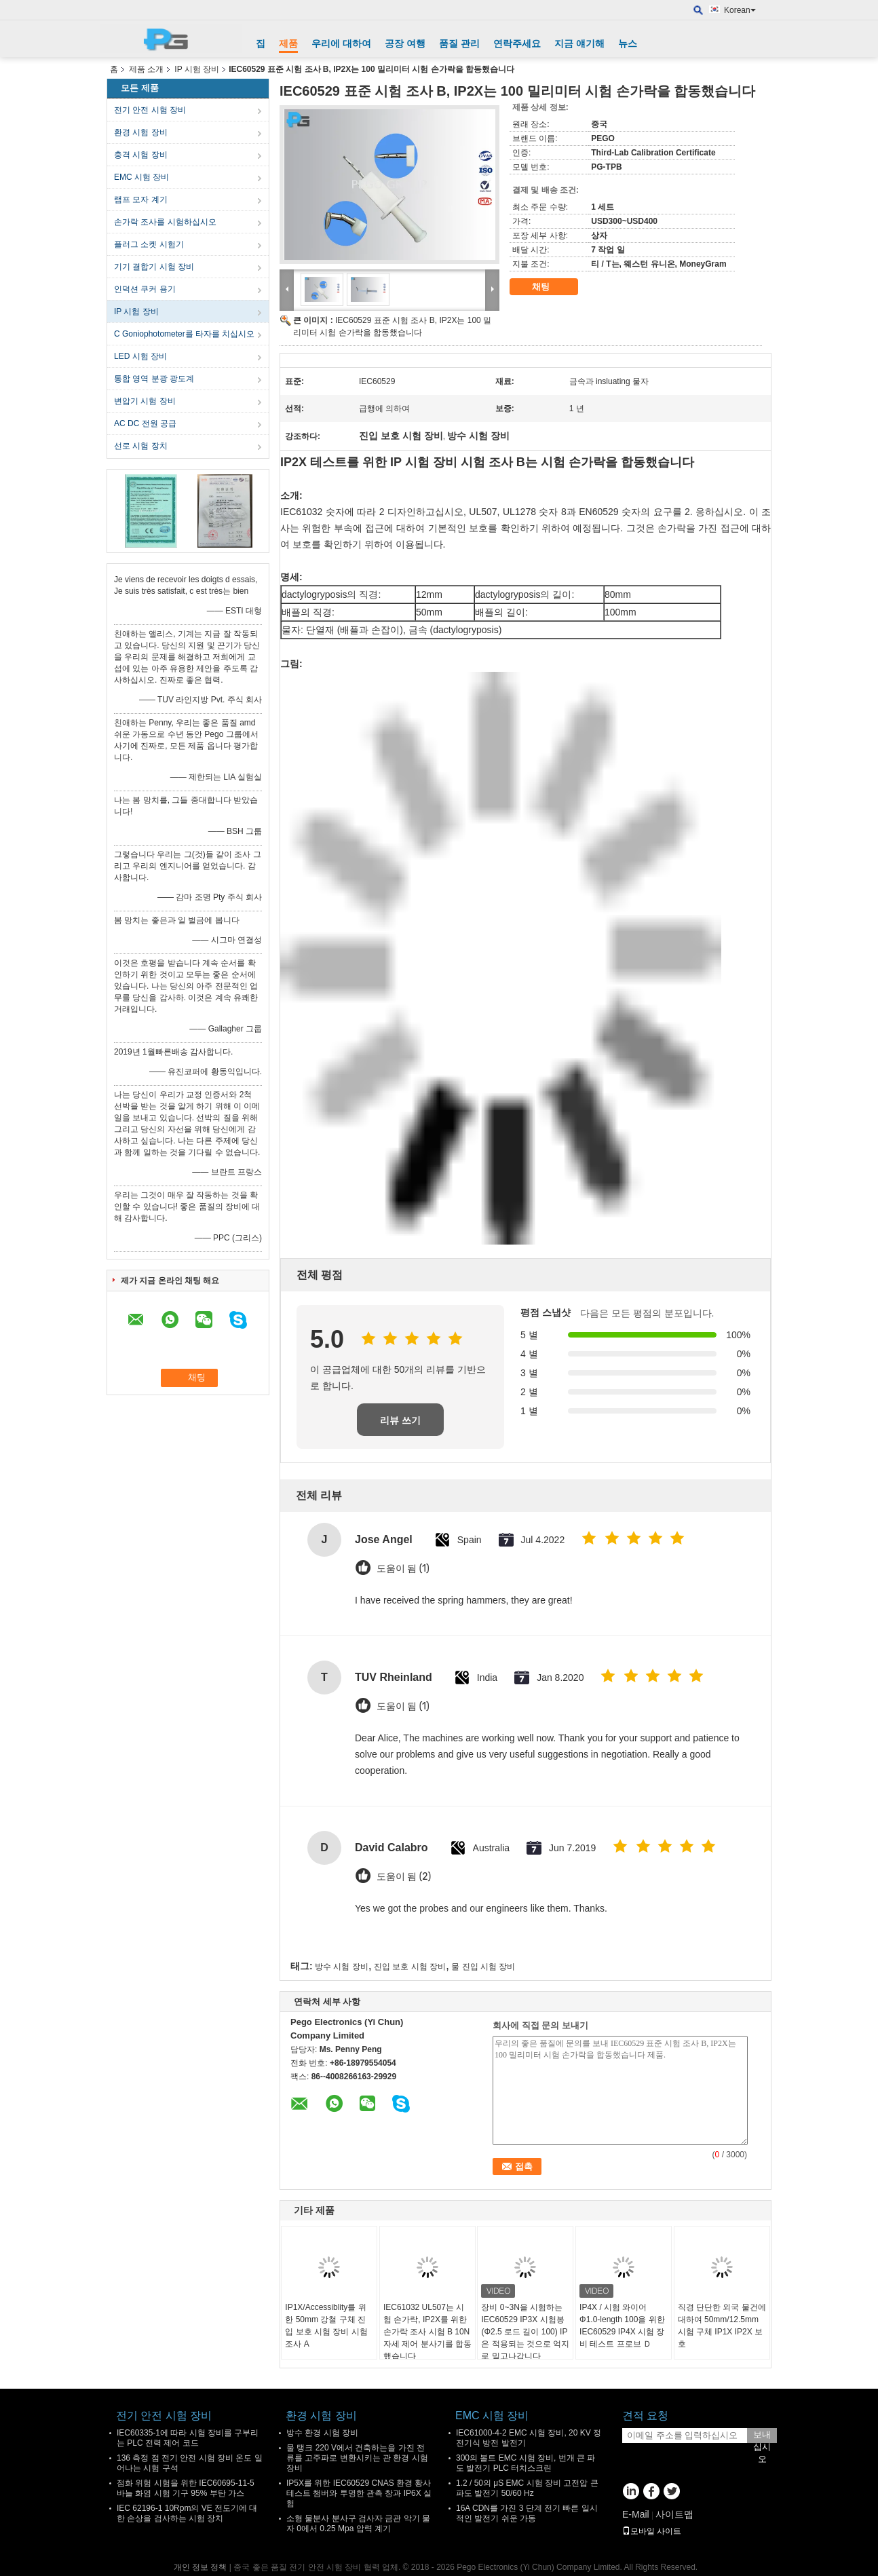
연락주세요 (517, 43)
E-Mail (635, 2514)
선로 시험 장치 (141, 446)
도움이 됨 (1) (403, 1568)
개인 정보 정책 (200, 2567)
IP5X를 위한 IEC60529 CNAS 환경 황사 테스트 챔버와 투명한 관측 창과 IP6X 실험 (359, 2493)
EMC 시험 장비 (141, 177)
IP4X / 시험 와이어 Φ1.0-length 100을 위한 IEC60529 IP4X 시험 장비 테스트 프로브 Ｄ (622, 2326)
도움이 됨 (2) (404, 1876)
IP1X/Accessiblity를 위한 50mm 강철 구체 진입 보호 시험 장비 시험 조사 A (326, 2326)
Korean (740, 10)
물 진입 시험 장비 (483, 1966)
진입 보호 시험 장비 (410, 1966)
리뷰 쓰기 (400, 1420)
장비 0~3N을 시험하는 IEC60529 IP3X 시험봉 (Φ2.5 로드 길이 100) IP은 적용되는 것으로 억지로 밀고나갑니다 (525, 2332)
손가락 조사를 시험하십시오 (165, 222)
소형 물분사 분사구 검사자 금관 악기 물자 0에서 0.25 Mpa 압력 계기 (358, 2523)
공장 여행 (405, 43)
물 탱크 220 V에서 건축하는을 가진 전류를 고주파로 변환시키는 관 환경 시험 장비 (357, 2458)
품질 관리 (459, 43)
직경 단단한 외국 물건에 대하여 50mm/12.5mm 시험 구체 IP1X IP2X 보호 (722, 2326)
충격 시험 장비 (141, 154)
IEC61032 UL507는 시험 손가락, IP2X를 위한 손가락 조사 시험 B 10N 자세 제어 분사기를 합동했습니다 (427, 2332)
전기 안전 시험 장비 (150, 110)
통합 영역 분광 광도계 (154, 378)
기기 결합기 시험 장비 (154, 266)
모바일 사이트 (651, 2531)
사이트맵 (674, 2514)
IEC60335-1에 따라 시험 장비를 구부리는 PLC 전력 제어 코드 (188, 2438)
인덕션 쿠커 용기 (145, 289)
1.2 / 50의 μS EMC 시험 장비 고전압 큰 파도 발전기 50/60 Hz (527, 2488)
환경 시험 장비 (141, 132)
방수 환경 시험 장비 (322, 2433)
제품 (288, 43)
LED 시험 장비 (140, 356)
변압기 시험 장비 (145, 401)
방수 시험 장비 (341, 1966)
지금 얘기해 (579, 43)
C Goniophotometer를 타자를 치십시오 (184, 334)
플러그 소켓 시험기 (149, 244)
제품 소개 (146, 69)
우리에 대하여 (341, 43)
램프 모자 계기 (141, 199)
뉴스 (627, 43)
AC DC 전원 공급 (145, 423)
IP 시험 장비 (196, 69)
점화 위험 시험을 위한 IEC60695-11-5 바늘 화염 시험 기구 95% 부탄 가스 (185, 2488)
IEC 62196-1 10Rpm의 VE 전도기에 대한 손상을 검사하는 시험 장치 (187, 2513)
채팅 (550, 287)
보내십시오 (762, 2436)
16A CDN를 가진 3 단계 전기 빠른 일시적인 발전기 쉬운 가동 (527, 2513)
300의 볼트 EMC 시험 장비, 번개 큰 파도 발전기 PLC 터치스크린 (525, 2463)
